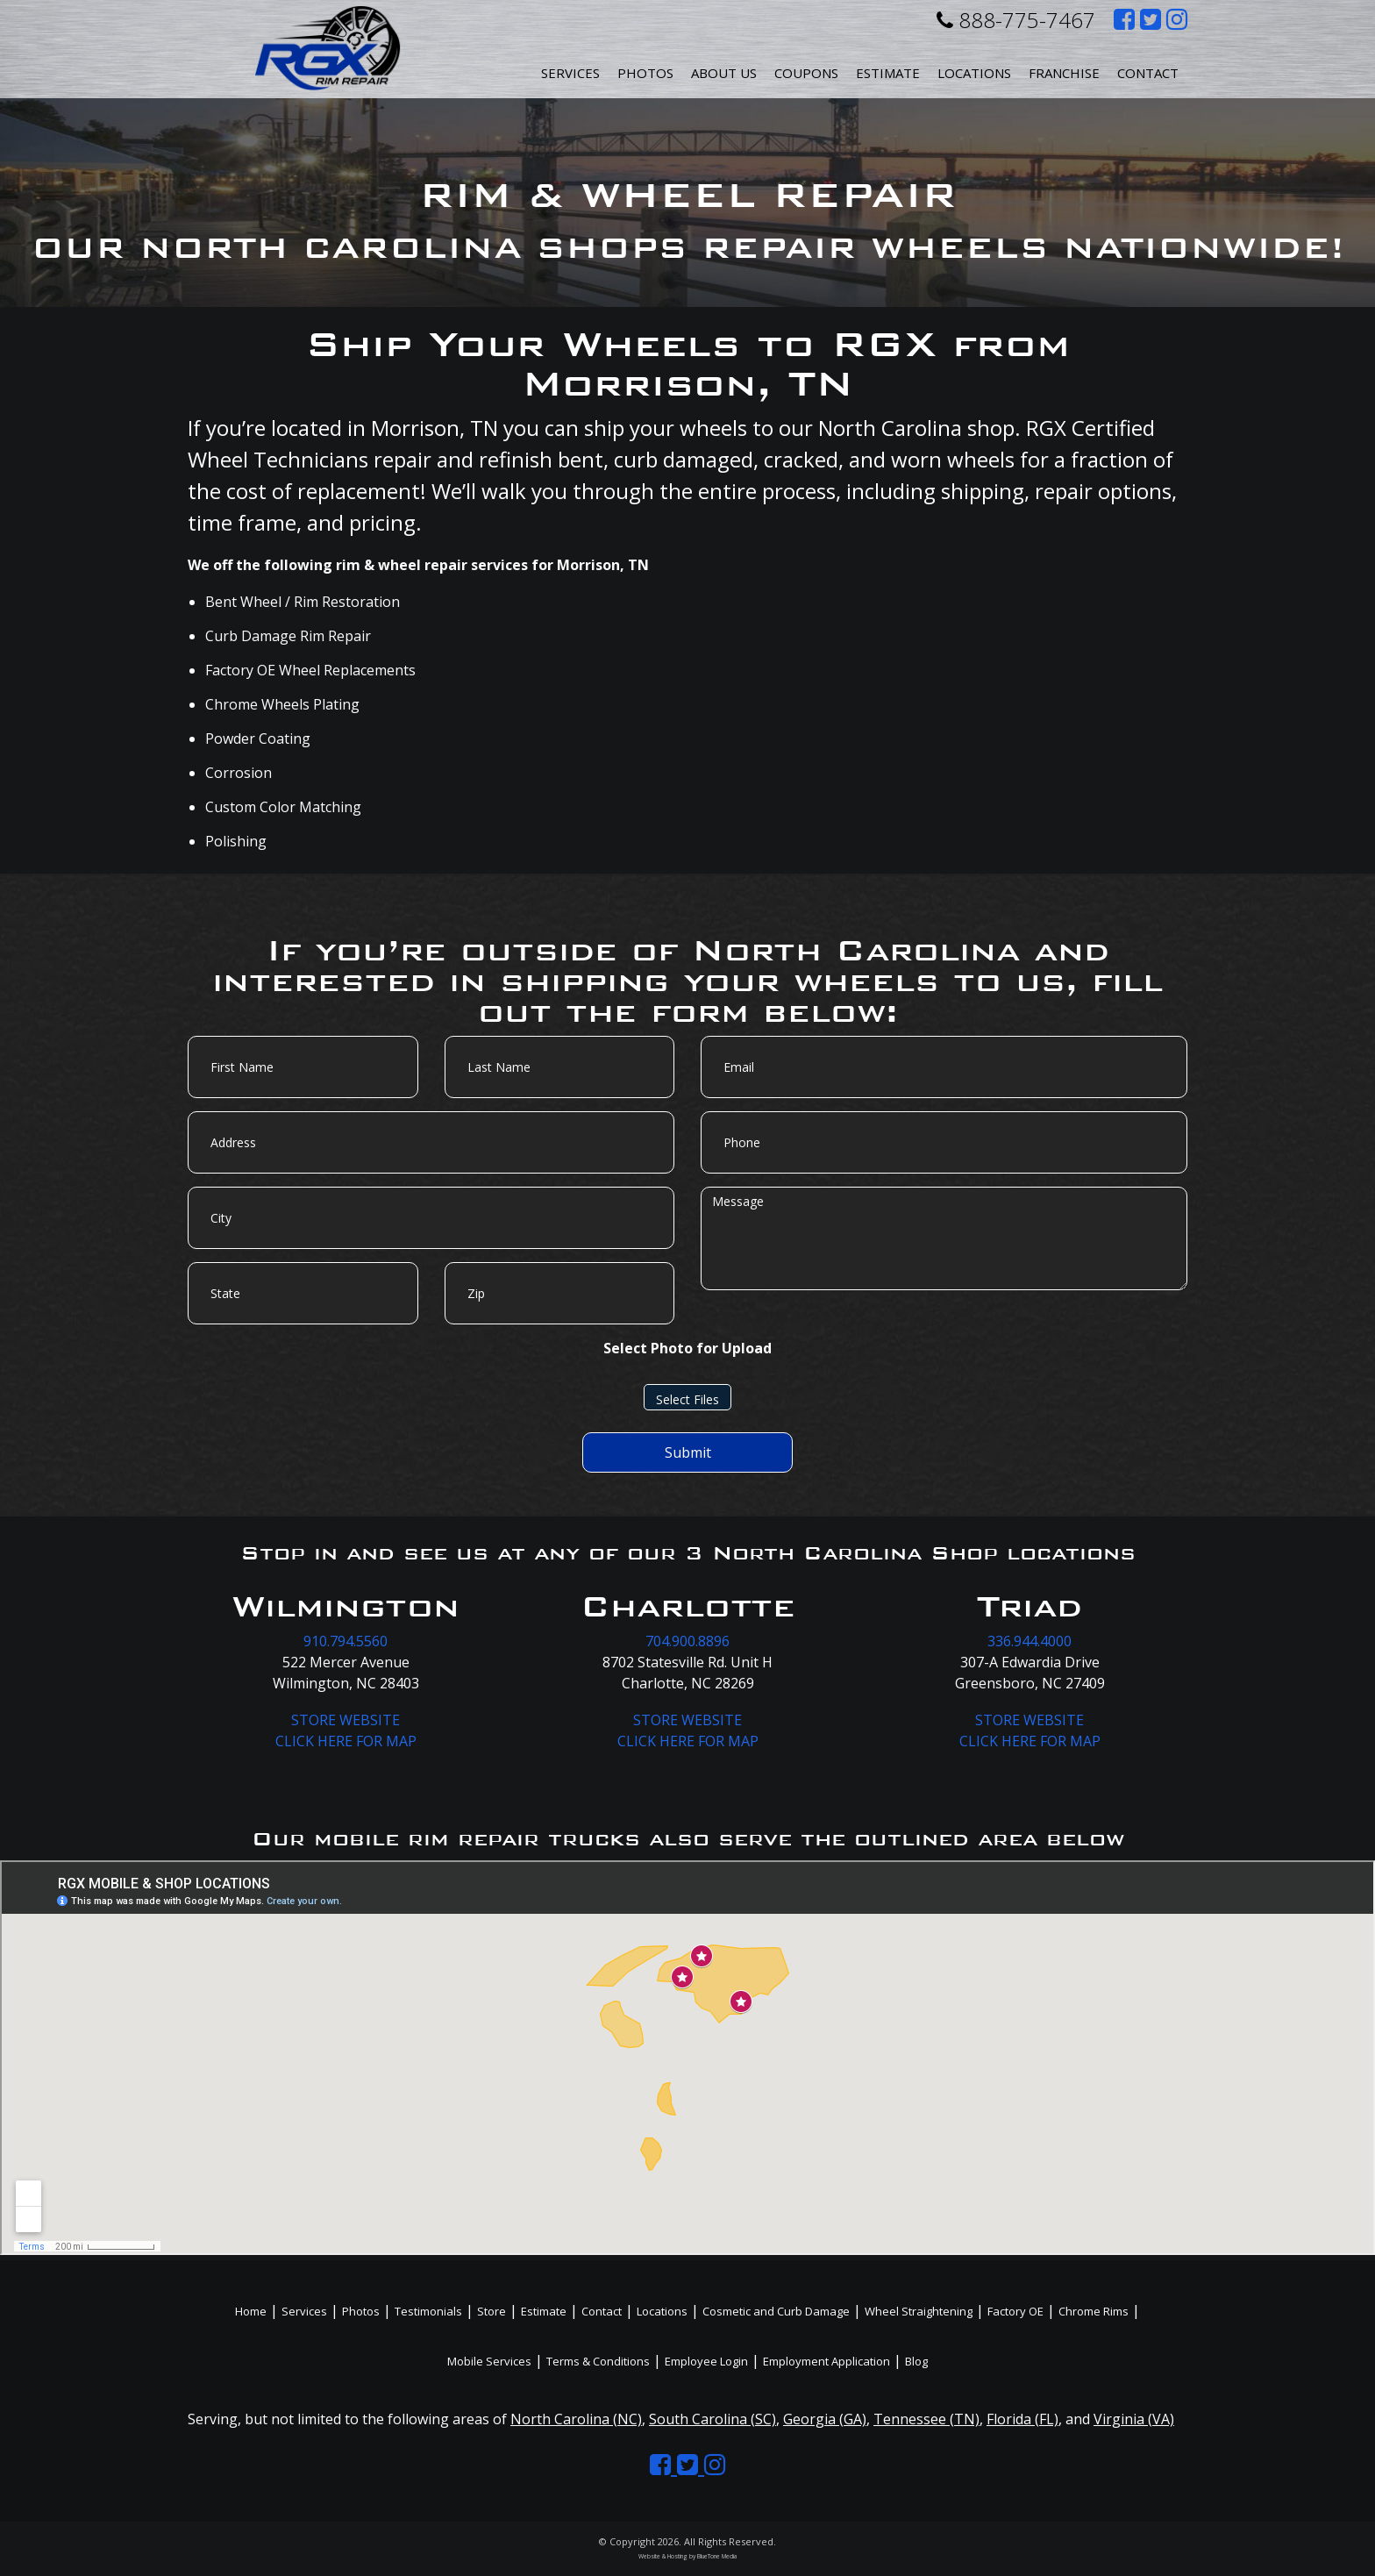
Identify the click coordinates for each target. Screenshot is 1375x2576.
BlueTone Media (717, 2556)
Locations (662, 2311)
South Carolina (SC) (712, 2419)
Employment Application (826, 2361)
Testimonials (428, 2311)
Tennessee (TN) (926, 2419)
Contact (1148, 73)
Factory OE (1015, 2311)
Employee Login (706, 2361)
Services (570, 73)
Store (491, 2311)
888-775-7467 (1016, 19)
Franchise (1064, 73)
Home (251, 2311)
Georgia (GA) (824, 2419)
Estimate (888, 73)
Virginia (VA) (1134, 2419)
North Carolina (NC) (576, 2419)
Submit (688, 1452)
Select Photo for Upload (687, 1348)
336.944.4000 (1029, 1641)
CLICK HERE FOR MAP (346, 1741)
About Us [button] (724, 73)
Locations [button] (974, 73)
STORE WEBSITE (345, 1720)
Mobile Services (489, 2361)
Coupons (806, 73)
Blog (916, 2361)
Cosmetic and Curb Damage (776, 2311)
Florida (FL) (1022, 2419)
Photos (645, 73)
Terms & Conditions (598, 2361)
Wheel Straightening (918, 2311)
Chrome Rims (1093, 2311)
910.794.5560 (345, 1641)
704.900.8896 (687, 1641)
